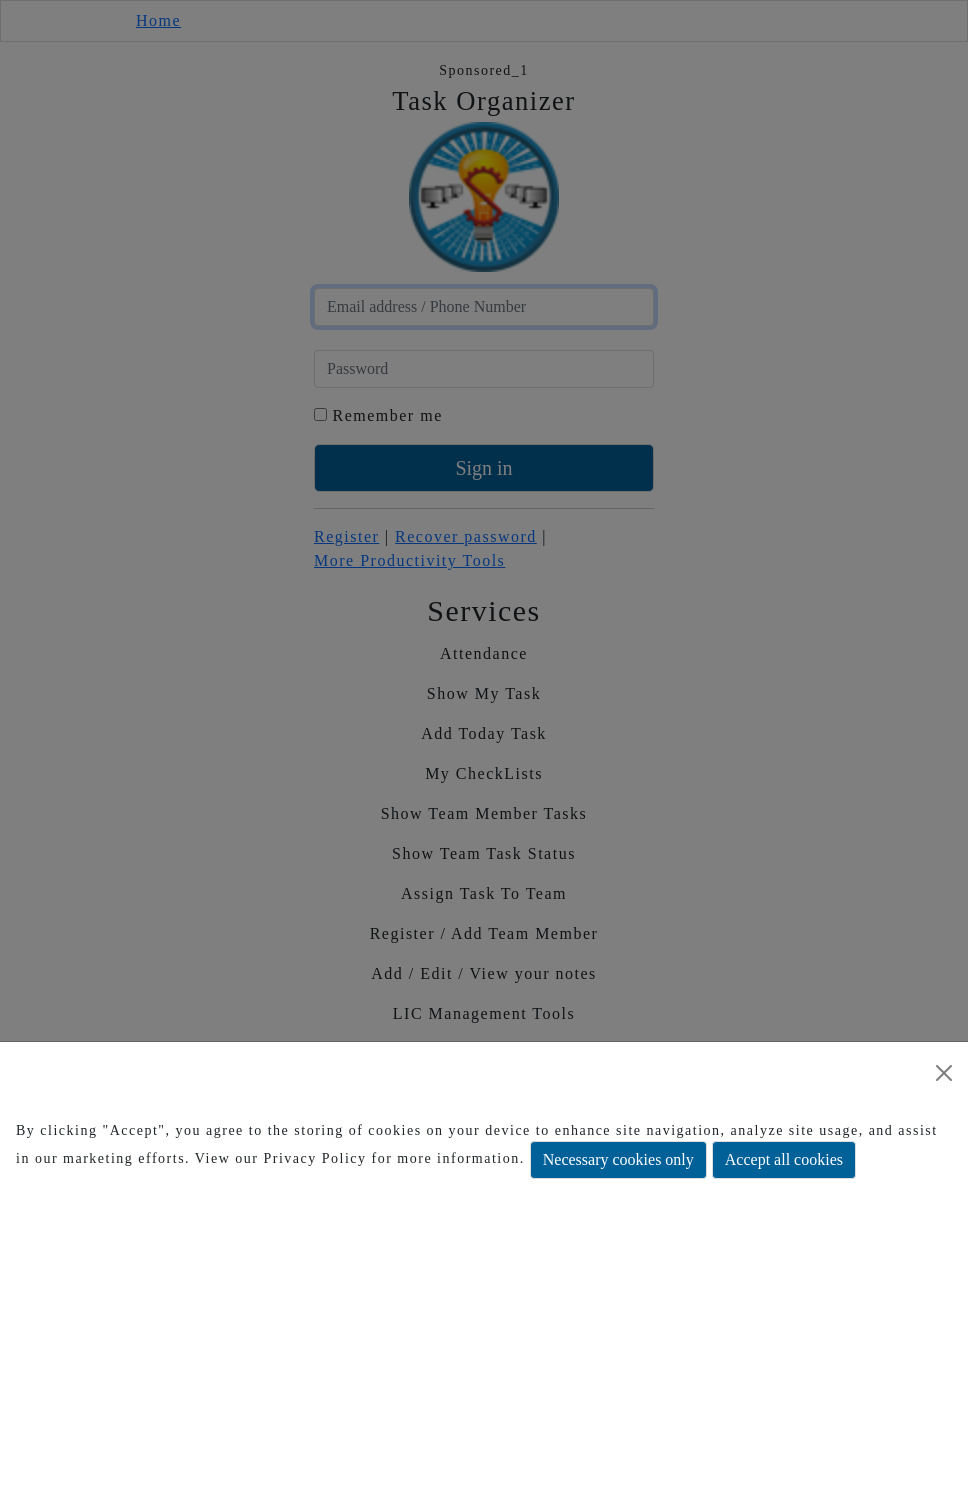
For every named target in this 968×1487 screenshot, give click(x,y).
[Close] (944, 1073)
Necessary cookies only (618, 1159)
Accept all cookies (784, 1159)
